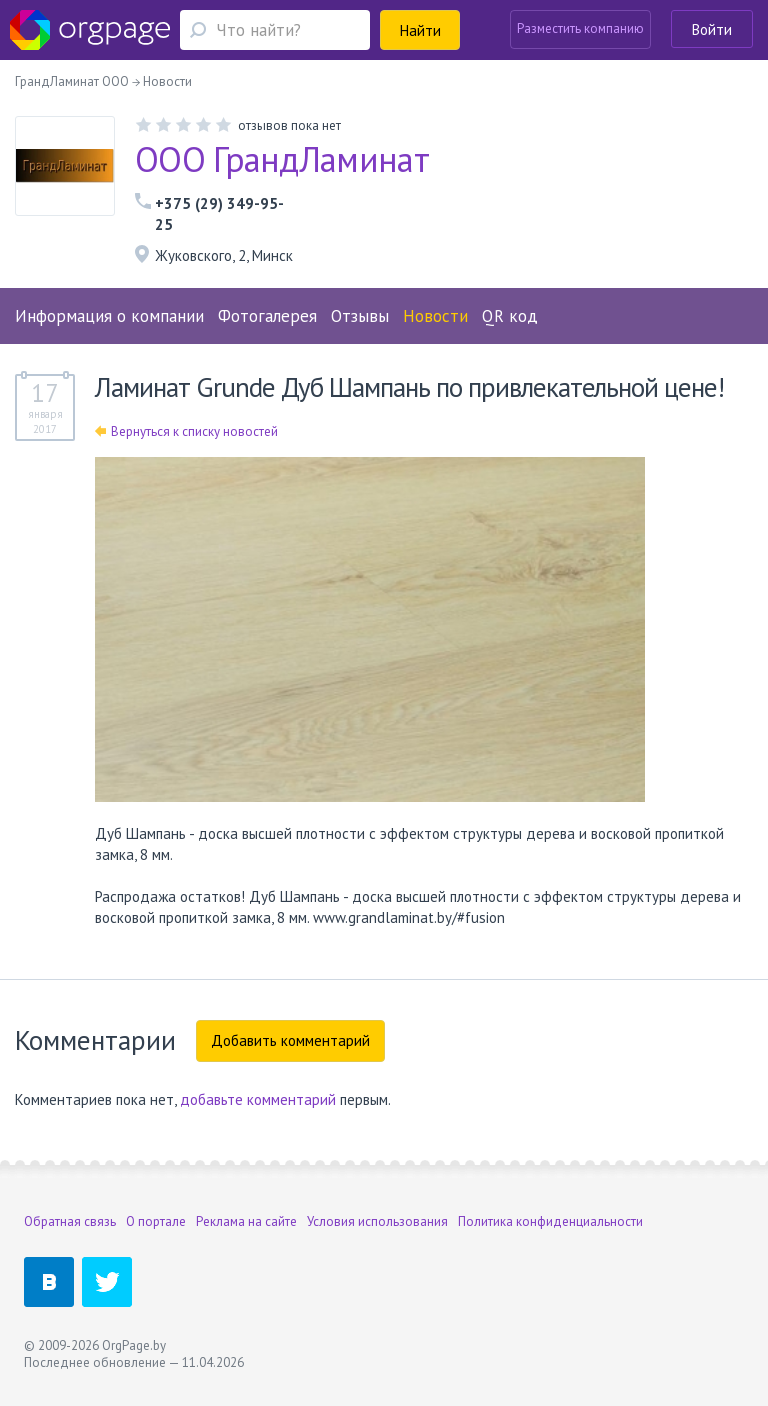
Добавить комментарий (290, 1040)
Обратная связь (70, 1221)
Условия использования (377, 1221)
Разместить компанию (580, 28)
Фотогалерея (267, 316)
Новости (435, 316)
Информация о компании (109, 316)
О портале (156, 1221)
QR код (510, 316)
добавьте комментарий (258, 1099)
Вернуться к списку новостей (186, 431)
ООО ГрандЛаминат (282, 159)
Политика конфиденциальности (550, 1221)
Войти (712, 29)
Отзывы (360, 316)
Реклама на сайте (246, 1221)
